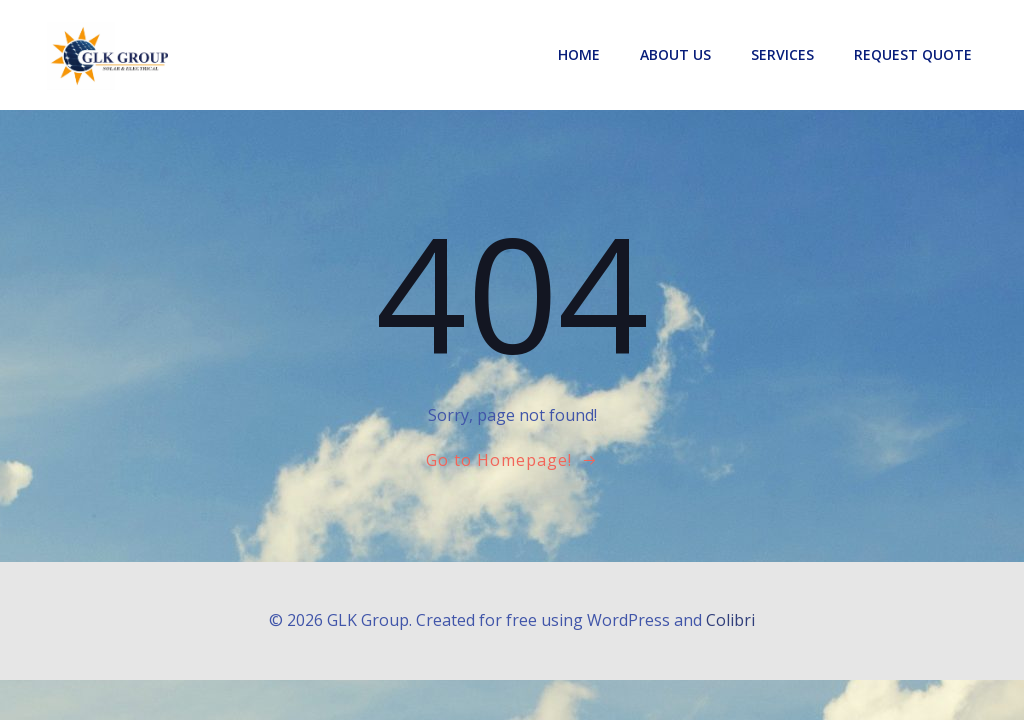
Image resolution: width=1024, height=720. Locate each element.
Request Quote (913, 54)
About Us (675, 54)
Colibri (730, 620)
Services (782, 54)
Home (579, 54)
